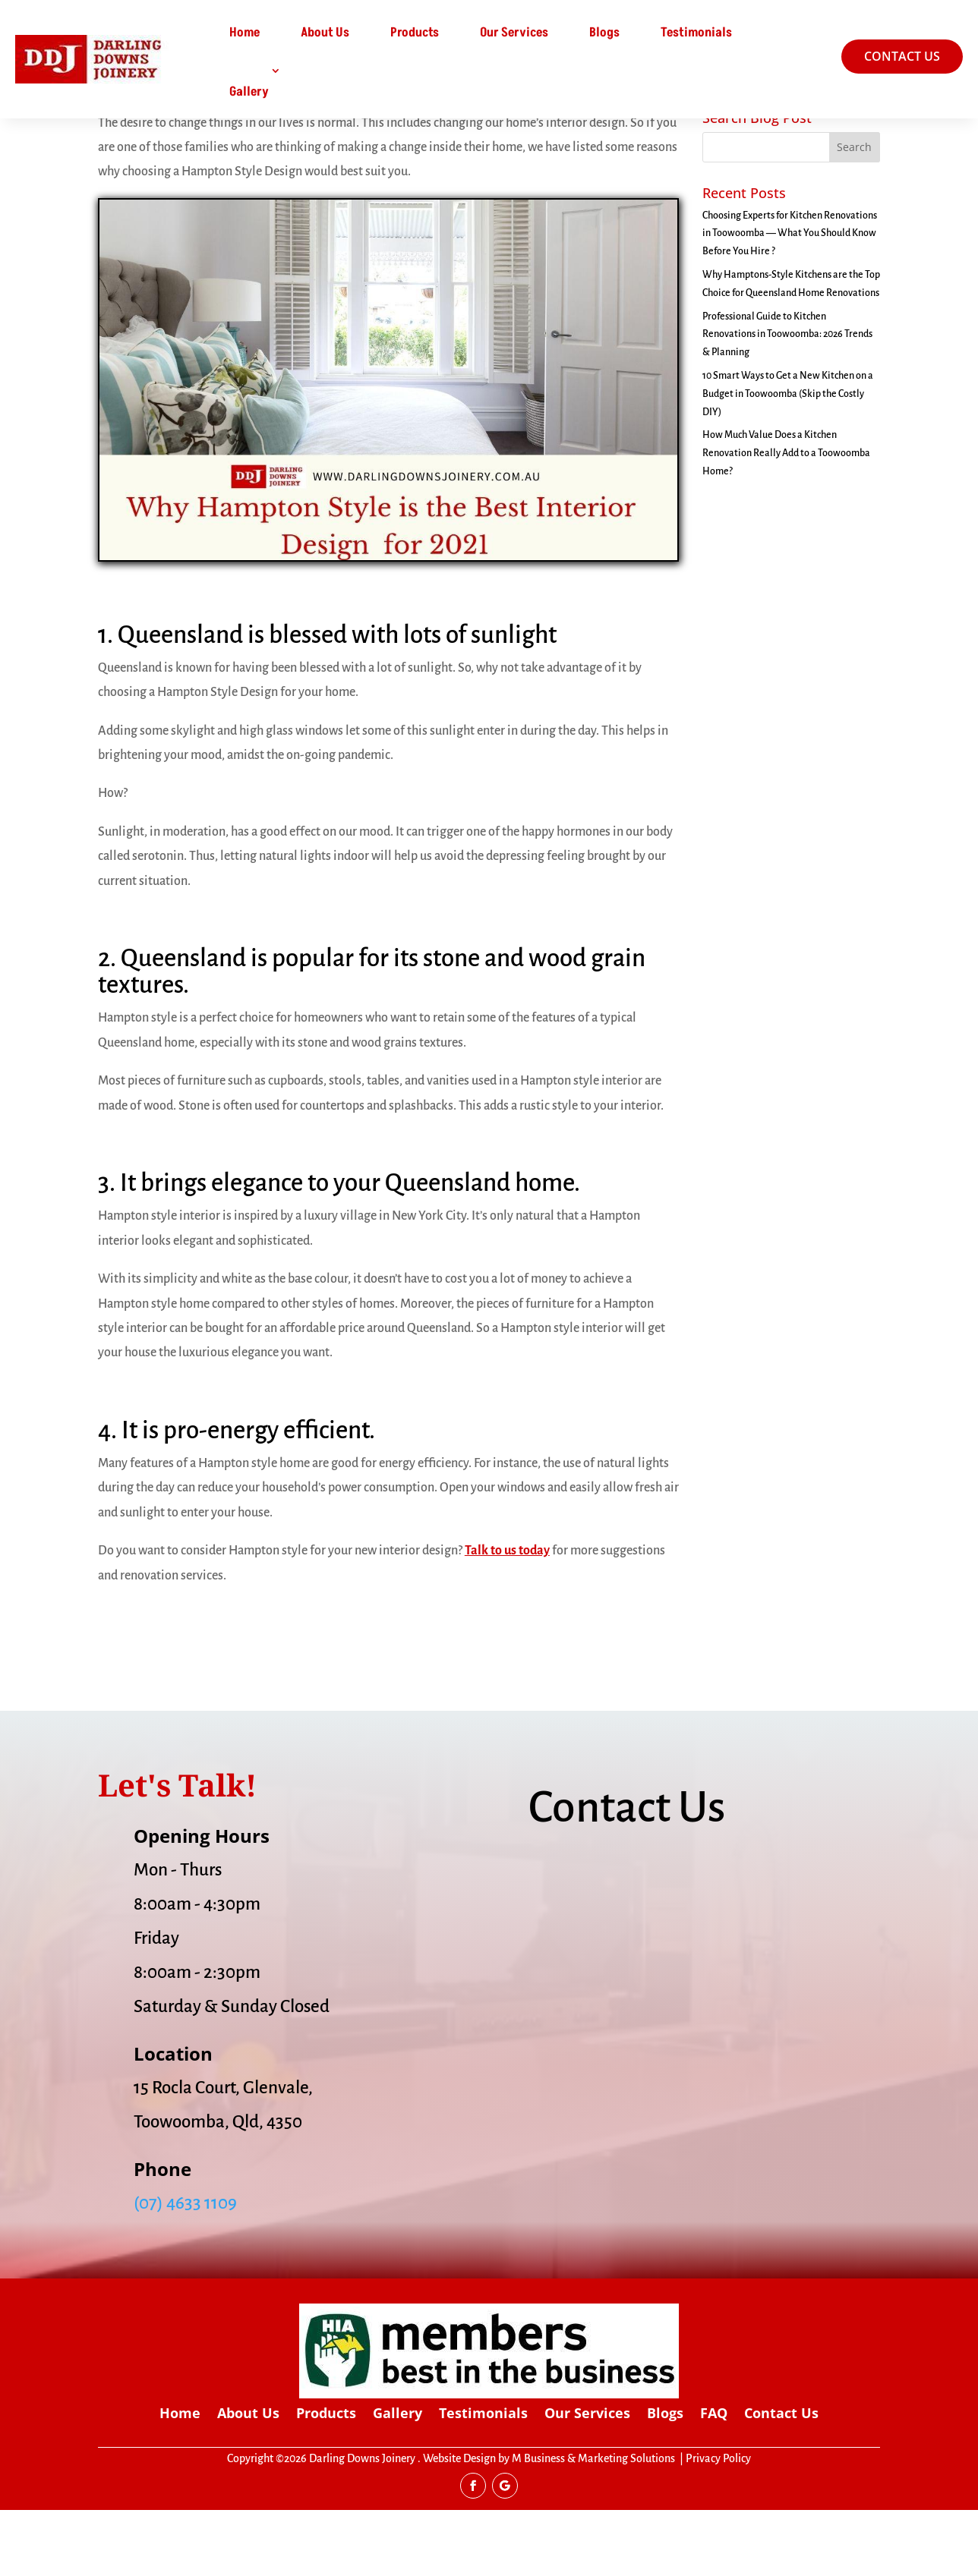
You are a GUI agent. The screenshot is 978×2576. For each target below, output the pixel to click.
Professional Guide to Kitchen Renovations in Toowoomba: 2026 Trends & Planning (787, 400)
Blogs (604, 33)
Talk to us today (507, 1617)
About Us (325, 33)
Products (414, 33)
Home (244, 33)
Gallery (249, 92)
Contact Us (781, 2481)
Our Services (514, 33)
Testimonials (696, 33)
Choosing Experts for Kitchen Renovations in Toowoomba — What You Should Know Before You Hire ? (789, 299)
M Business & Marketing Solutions (593, 2525)
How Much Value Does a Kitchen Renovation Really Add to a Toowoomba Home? (786, 519)
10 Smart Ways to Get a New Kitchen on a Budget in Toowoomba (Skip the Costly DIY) (787, 460)
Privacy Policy (718, 2525)
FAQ (713, 2481)
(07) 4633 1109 (185, 2269)
